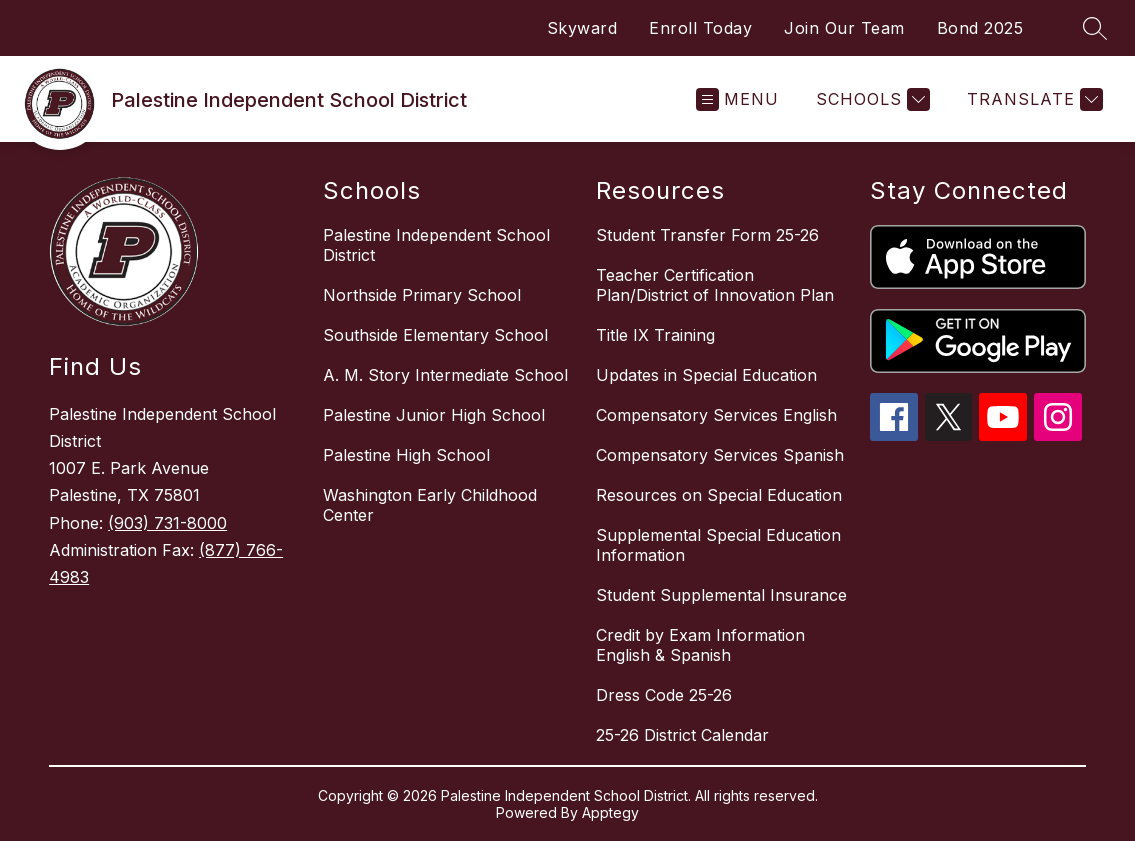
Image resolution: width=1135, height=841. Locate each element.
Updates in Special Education (706, 375)
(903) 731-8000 (167, 523)
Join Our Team (844, 28)
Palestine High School (406, 455)
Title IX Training (655, 335)
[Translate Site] (1032, 99)
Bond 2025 (980, 28)
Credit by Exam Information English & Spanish (700, 645)
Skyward (582, 28)
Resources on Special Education (719, 495)
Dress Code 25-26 (664, 695)
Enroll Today (700, 28)
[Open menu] (737, 99)
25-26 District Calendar (682, 735)
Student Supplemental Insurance (721, 595)
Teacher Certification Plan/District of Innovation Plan (715, 285)
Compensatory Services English (716, 415)
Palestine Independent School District (436, 245)
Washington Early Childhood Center (430, 505)
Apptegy (610, 812)
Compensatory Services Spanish (720, 455)
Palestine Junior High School (434, 415)
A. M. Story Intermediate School (445, 375)
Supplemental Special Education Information (718, 545)
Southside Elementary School (435, 335)
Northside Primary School (422, 295)
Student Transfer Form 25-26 (707, 235)
